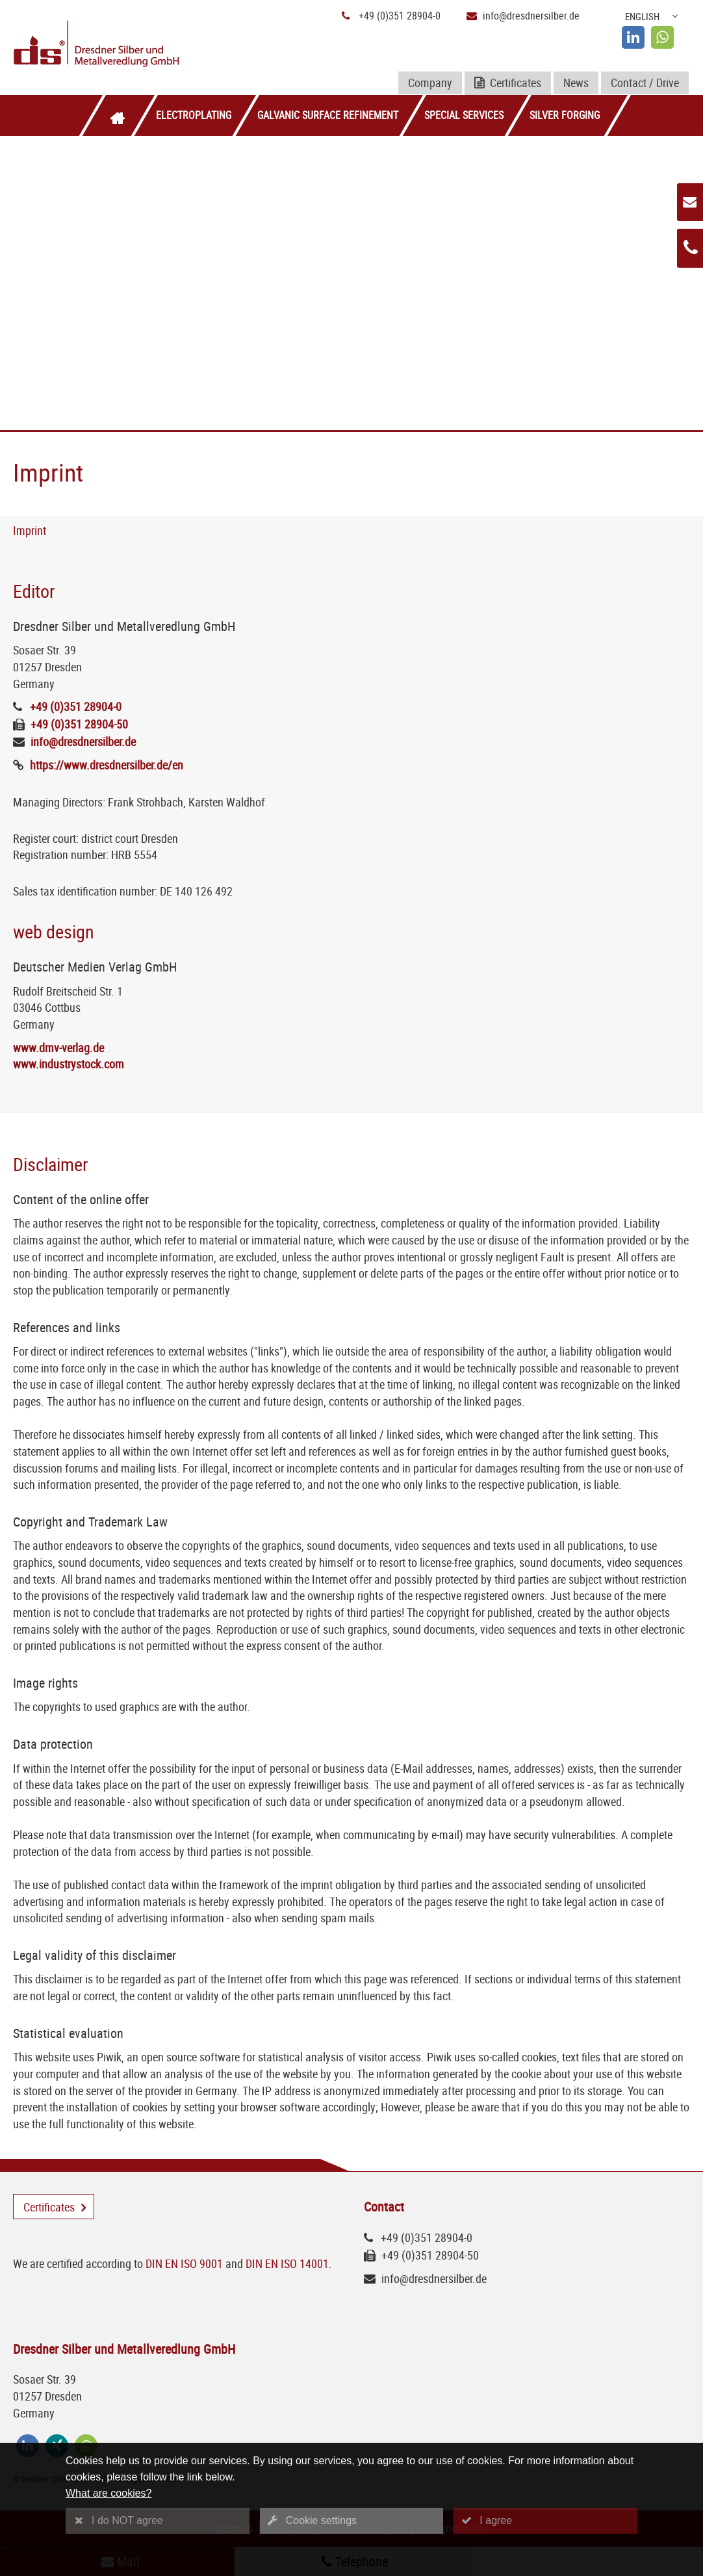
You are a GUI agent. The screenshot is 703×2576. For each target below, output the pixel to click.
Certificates (507, 83)
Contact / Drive (645, 82)
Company (430, 82)
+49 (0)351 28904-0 (400, 15)
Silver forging (565, 115)
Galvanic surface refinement (327, 115)
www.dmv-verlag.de (58, 1047)
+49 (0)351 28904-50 (79, 724)
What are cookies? (109, 2493)
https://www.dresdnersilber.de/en (106, 765)
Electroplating (193, 115)
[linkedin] (633, 37)
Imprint (29, 530)
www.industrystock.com (68, 1064)
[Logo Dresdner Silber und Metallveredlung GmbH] (124, 45)
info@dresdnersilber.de (531, 15)
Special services (464, 115)
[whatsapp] (662, 37)
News (576, 82)
